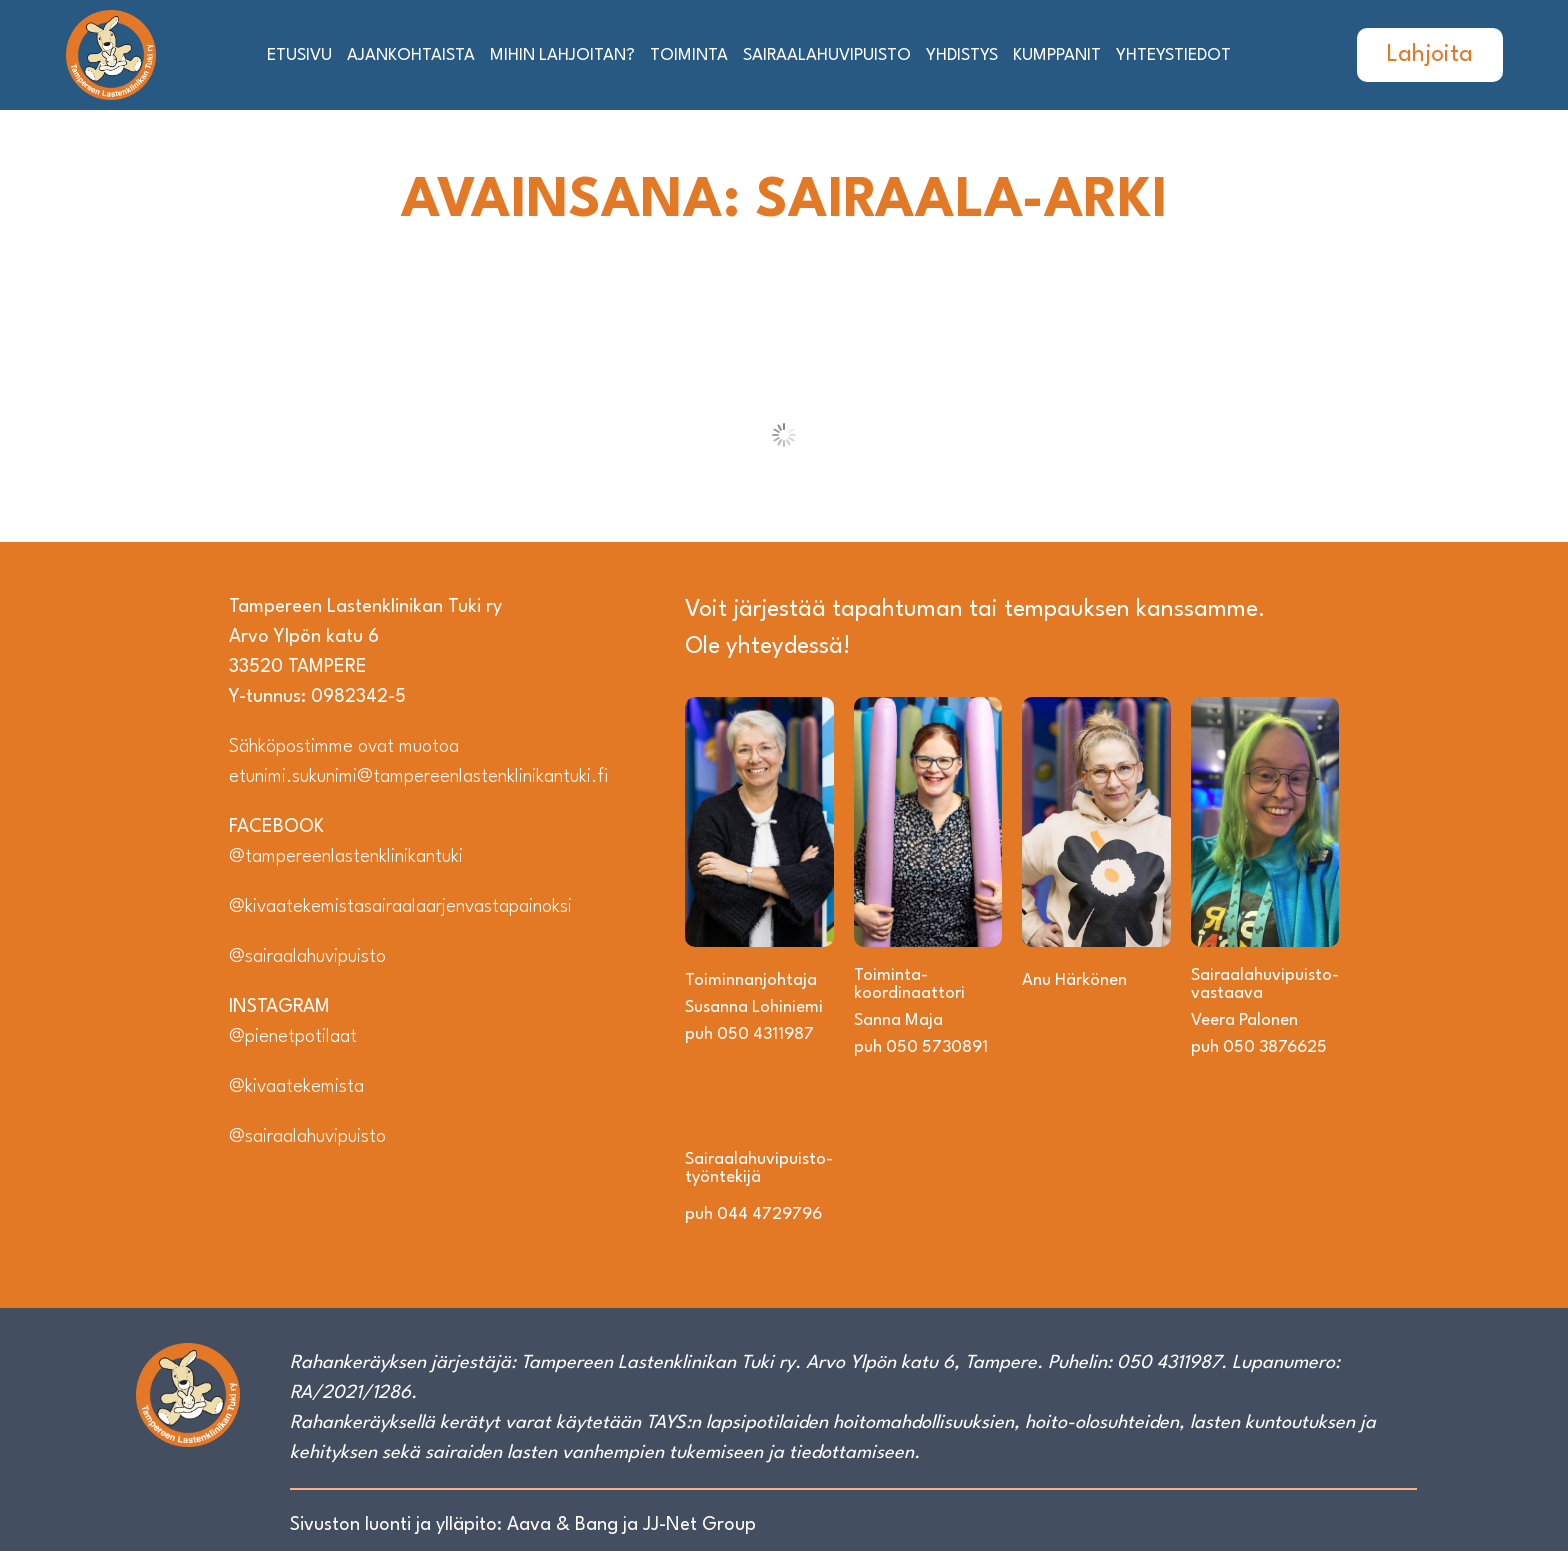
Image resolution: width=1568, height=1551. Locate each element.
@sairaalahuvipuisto (307, 957)
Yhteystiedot (1173, 55)
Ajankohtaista (411, 55)
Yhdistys (962, 55)
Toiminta (689, 55)
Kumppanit (1057, 55)
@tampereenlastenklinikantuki (346, 857)
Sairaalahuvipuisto (827, 55)
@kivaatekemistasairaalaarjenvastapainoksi (400, 907)
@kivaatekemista (296, 1087)
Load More (784, 434)
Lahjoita (1430, 55)
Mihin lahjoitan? (562, 55)
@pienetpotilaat (293, 1037)
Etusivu (299, 55)
